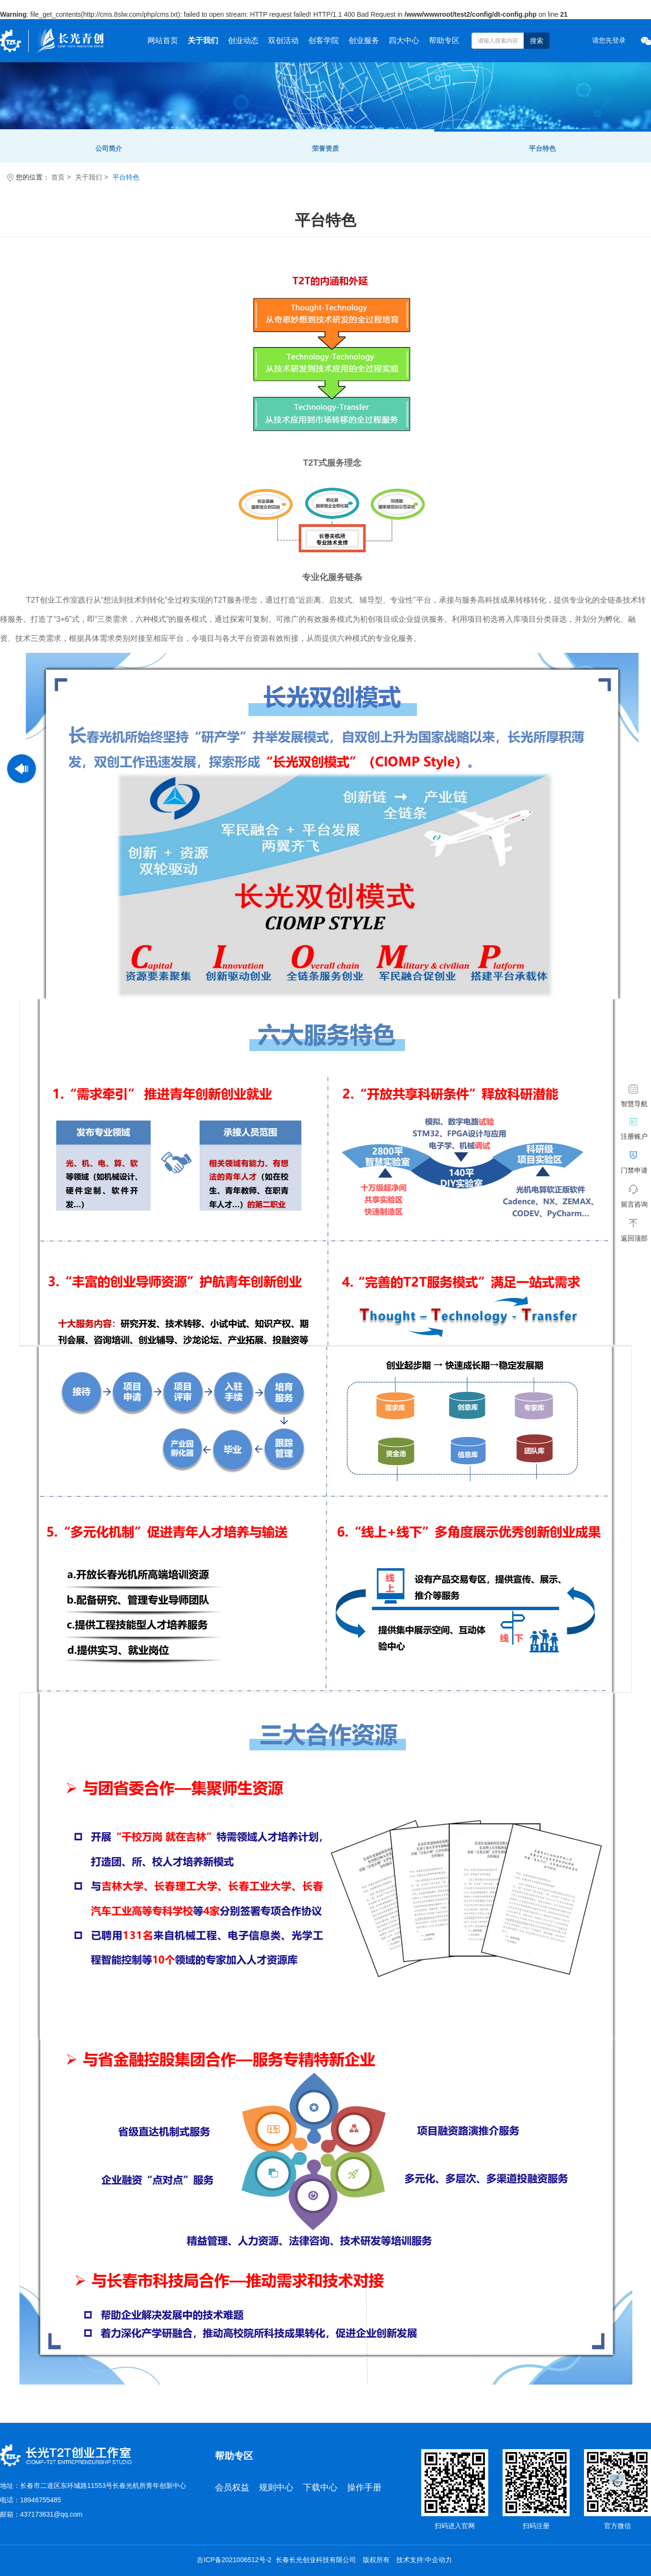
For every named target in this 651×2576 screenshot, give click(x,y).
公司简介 (108, 148)
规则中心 (276, 2487)
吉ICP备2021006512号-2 (234, 2560)
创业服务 (363, 40)
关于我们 (203, 40)
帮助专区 (444, 40)
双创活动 (283, 40)
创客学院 (323, 40)
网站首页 (162, 40)
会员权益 (232, 2487)
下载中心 (320, 2487)
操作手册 (364, 2487)
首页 (58, 177)
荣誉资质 (325, 148)
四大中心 (404, 40)
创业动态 (243, 40)
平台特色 (542, 148)
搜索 (536, 41)
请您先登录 (609, 40)
